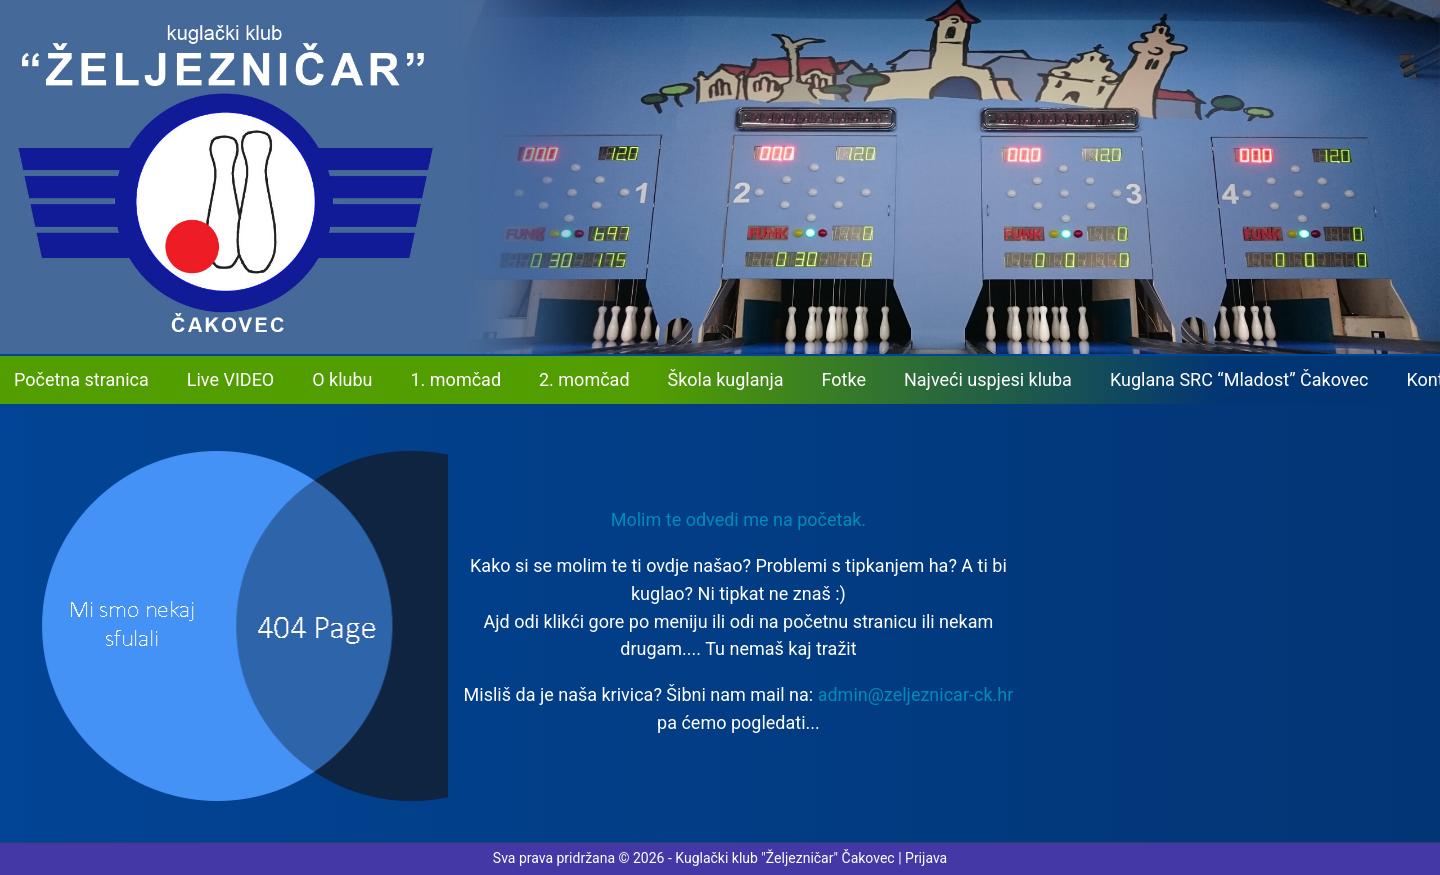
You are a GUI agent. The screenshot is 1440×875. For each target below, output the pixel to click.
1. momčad (456, 379)
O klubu (342, 379)
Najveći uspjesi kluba (988, 379)
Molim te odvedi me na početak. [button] (738, 519)
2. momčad (584, 379)
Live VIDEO (230, 379)
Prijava (926, 858)
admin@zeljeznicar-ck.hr (916, 694)
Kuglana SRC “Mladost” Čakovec (1239, 379)
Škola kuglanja (726, 379)
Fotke (844, 379)
